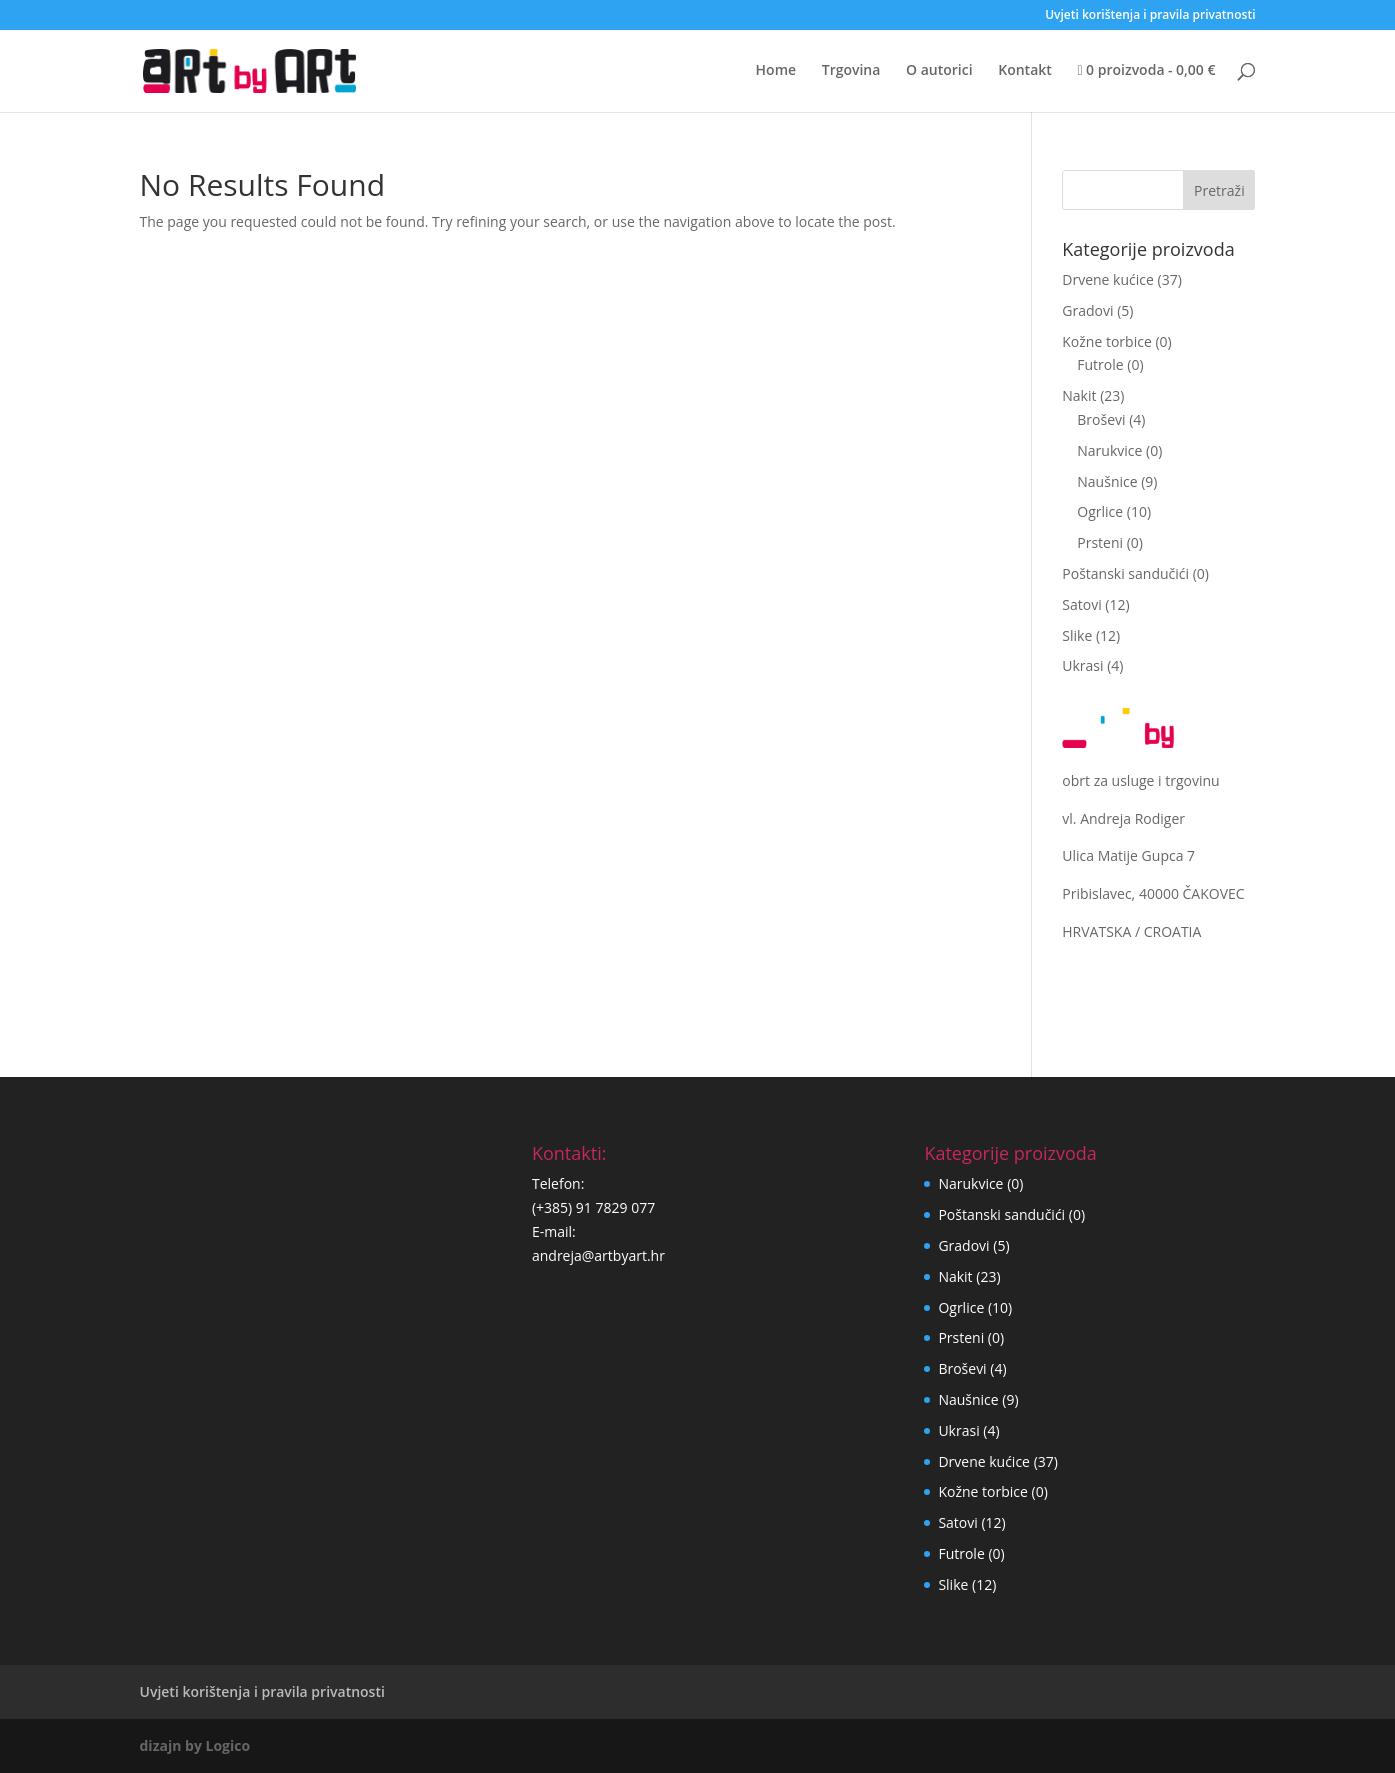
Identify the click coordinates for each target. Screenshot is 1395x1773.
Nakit (1079, 395)
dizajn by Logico (195, 1745)
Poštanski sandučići (1125, 573)
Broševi (1101, 419)
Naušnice (1107, 481)
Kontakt (1025, 71)
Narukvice (1109, 450)
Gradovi (1087, 310)
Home (776, 71)
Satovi (1081, 604)
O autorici (939, 71)
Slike (1077, 635)
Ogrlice (1100, 511)
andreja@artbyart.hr (598, 1255)
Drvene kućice (1108, 279)
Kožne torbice (1106, 341)
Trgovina (851, 71)
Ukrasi (1082, 665)
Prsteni (1100, 542)
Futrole (1100, 364)
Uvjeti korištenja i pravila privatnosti (1150, 16)
